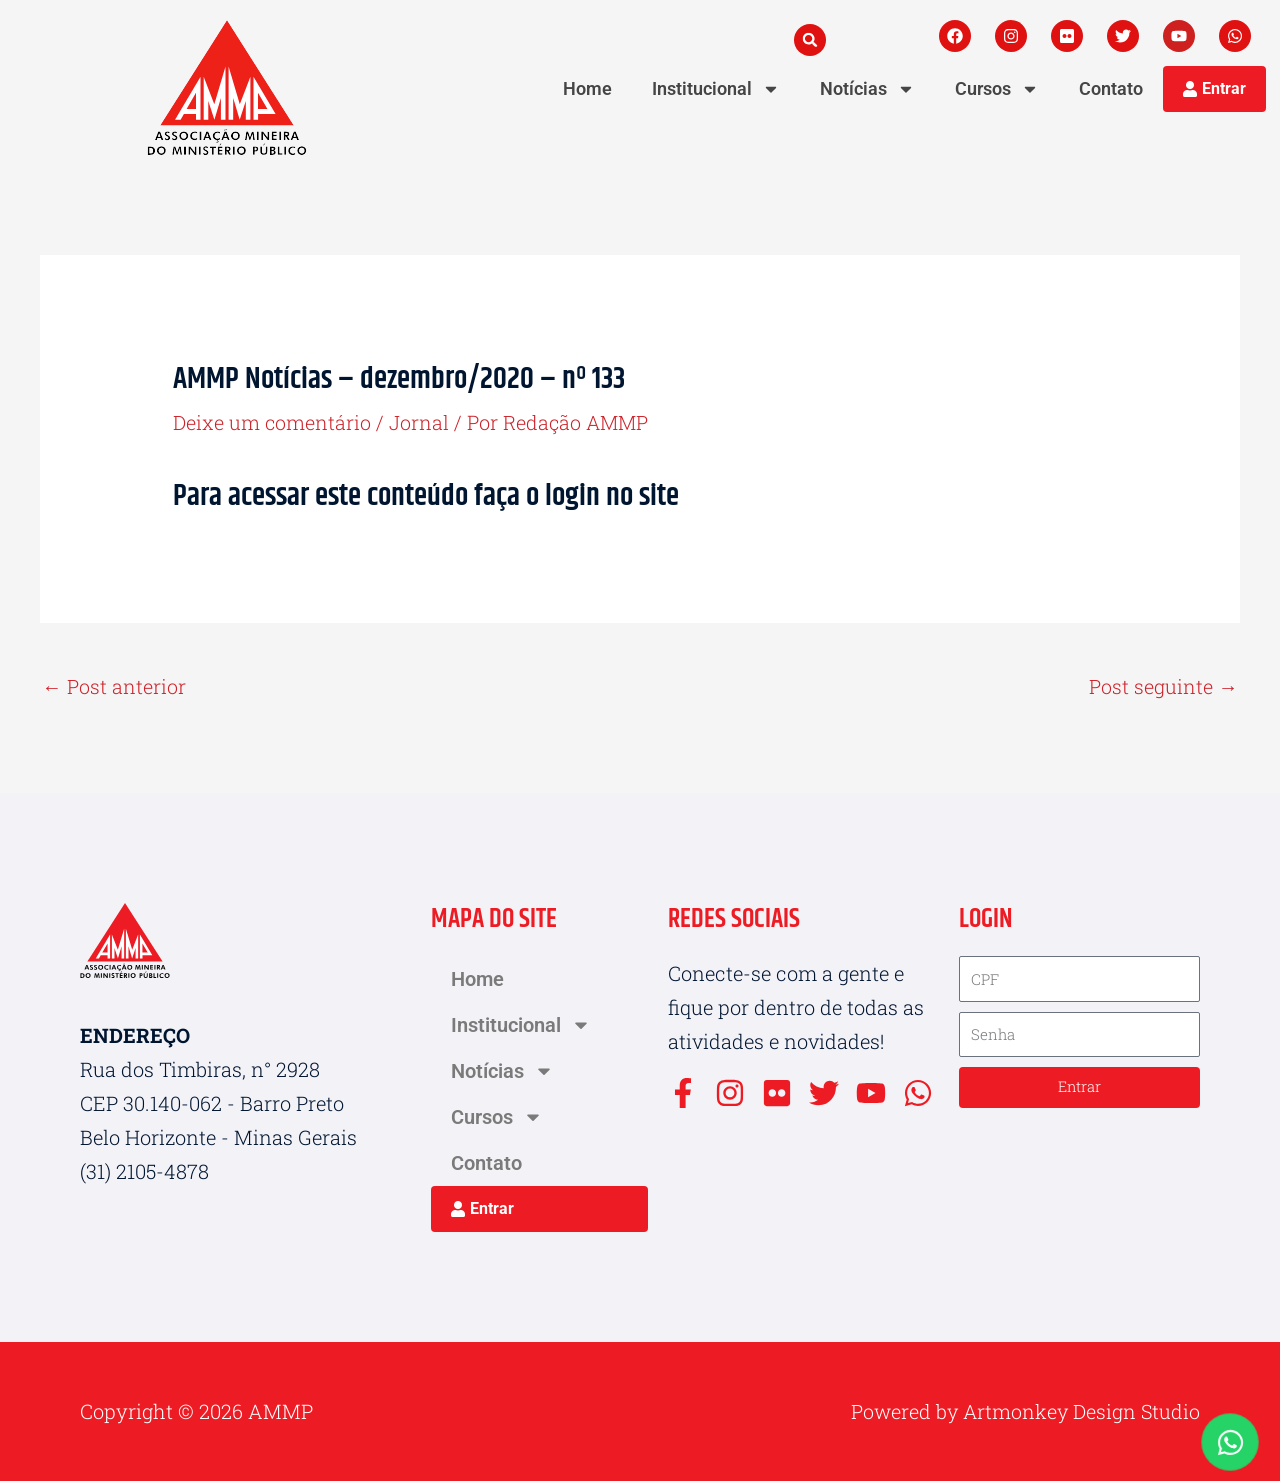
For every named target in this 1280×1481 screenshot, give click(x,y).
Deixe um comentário (272, 422)
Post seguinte (1163, 686)
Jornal (420, 422)
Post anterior (114, 686)
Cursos (997, 89)
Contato (1111, 88)
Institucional (716, 89)
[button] (810, 40)
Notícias (867, 89)
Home (587, 88)
